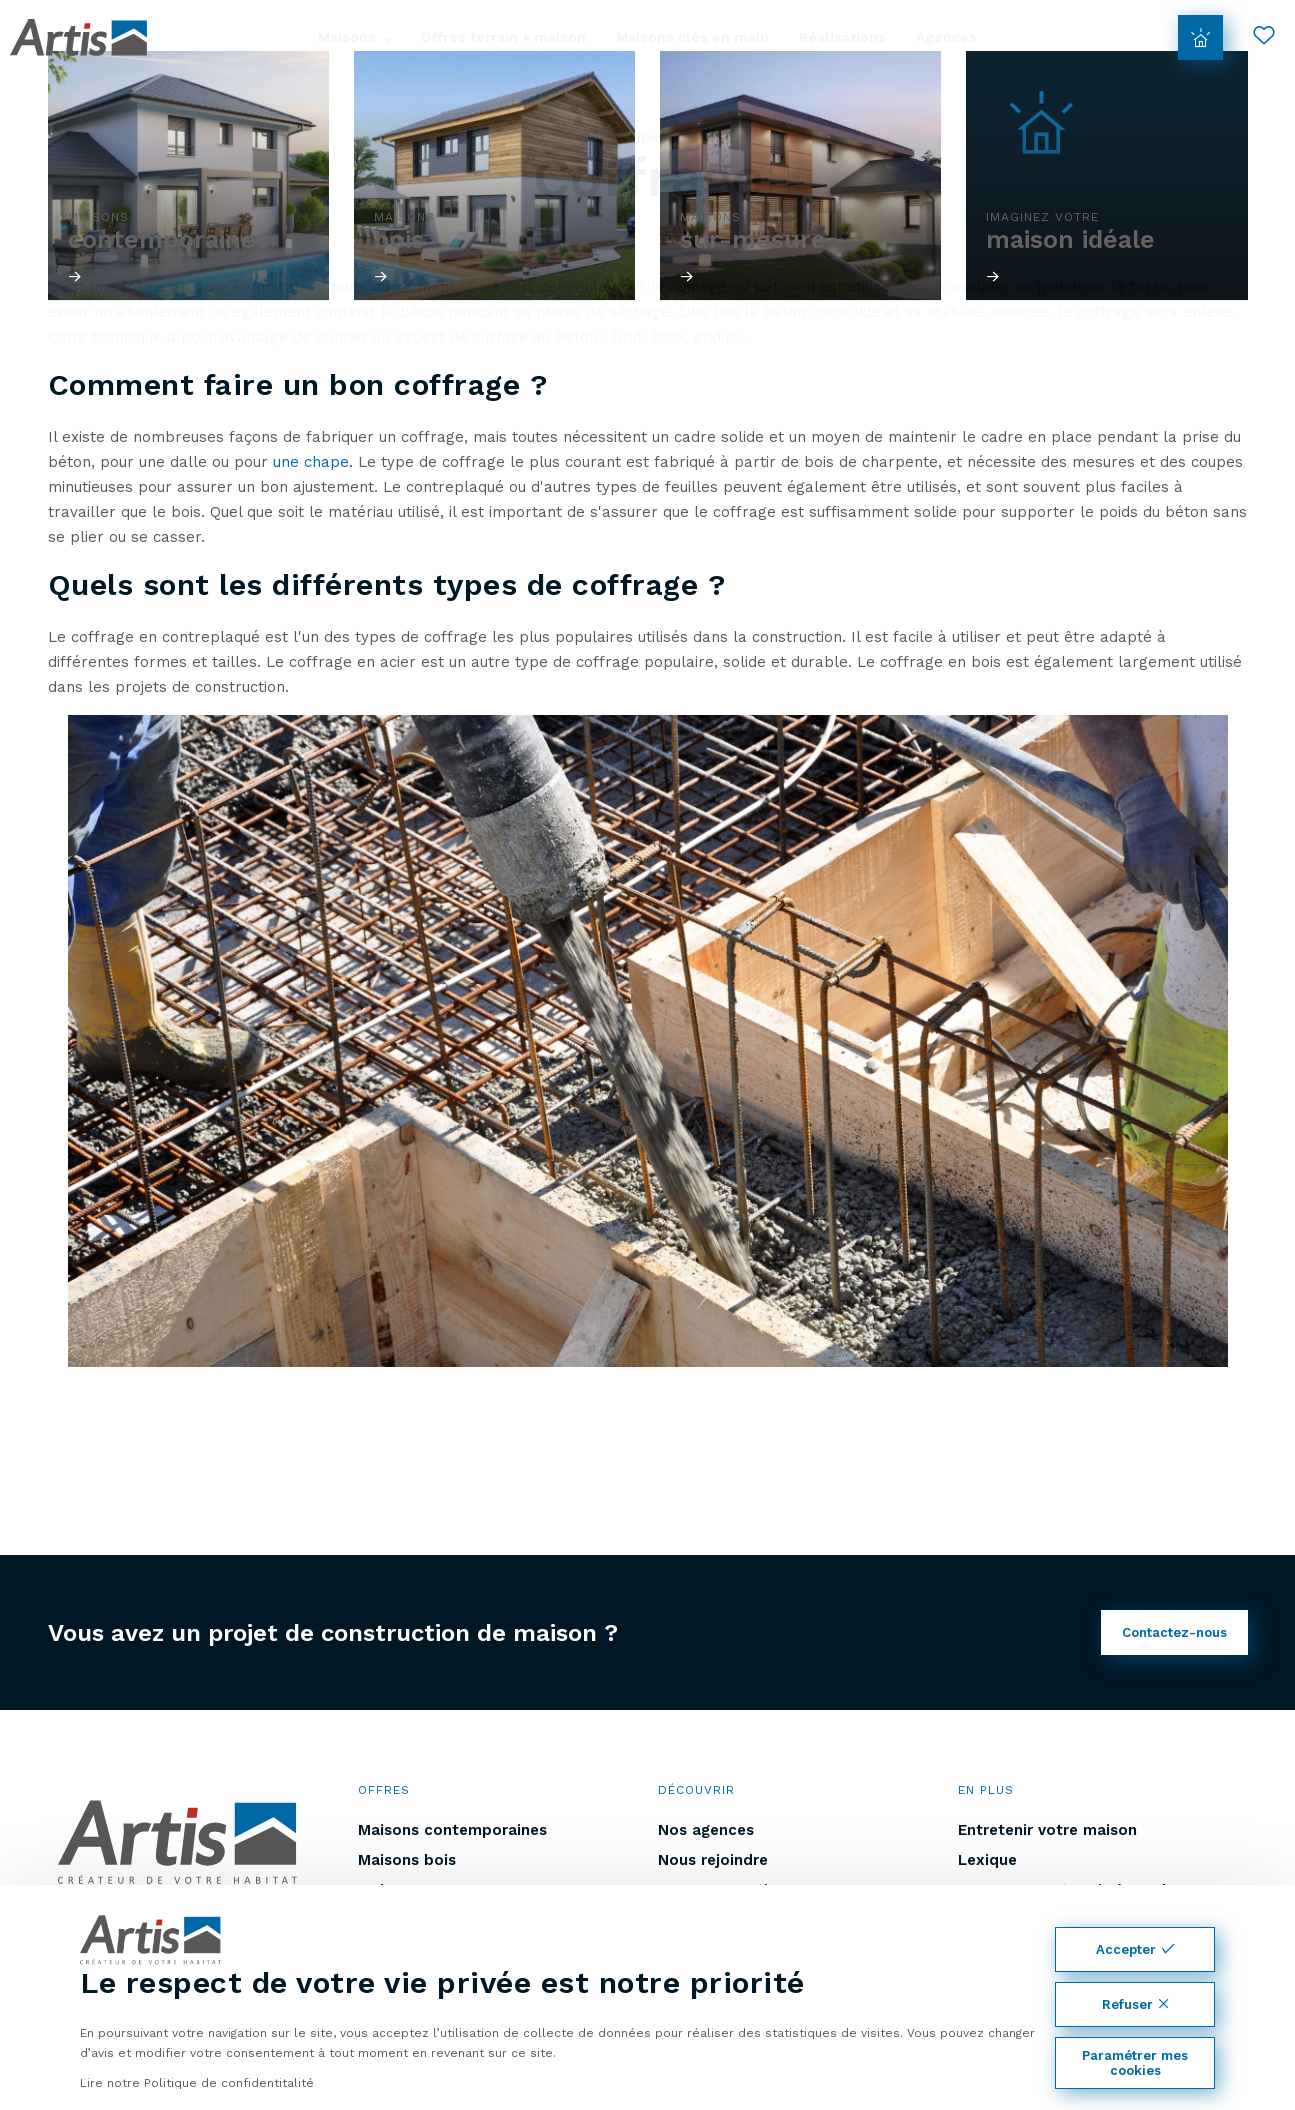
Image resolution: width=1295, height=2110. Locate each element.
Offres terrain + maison (503, 37)
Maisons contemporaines (452, 1830)
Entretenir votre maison (1047, 1830)
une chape (311, 462)
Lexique (987, 1860)
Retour (648, 138)
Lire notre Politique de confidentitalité (197, 2083)
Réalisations (842, 37)
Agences (946, 37)
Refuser (1135, 2004)
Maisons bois (407, 1860)
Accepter (1135, 1949)
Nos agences (706, 1830)
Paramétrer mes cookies (1135, 2063)
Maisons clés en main (692, 37)
